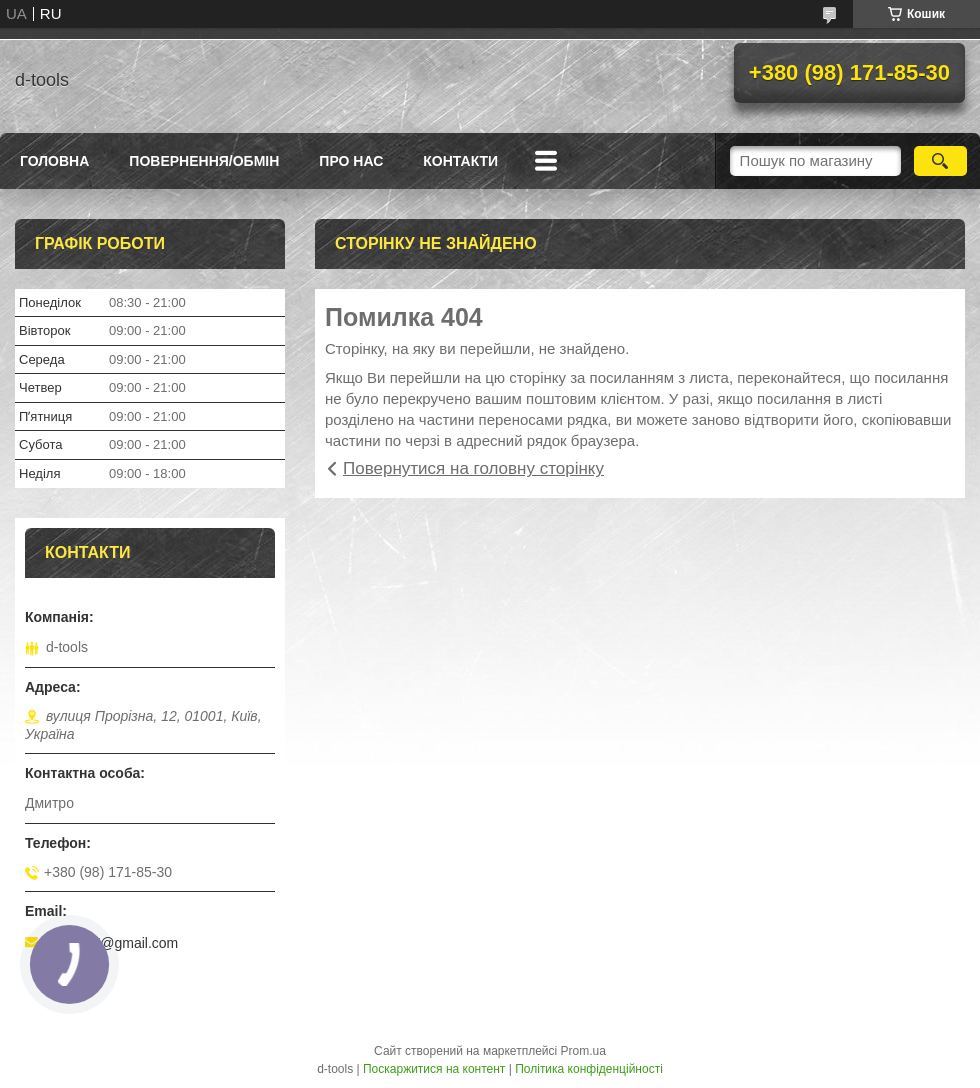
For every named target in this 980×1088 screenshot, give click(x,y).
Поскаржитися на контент (434, 1069)
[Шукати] (940, 161)
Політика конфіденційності (589, 1069)
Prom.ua (583, 1051)
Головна (54, 161)
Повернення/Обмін (204, 161)
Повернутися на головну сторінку (473, 468)
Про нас (351, 161)
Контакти (460, 161)
